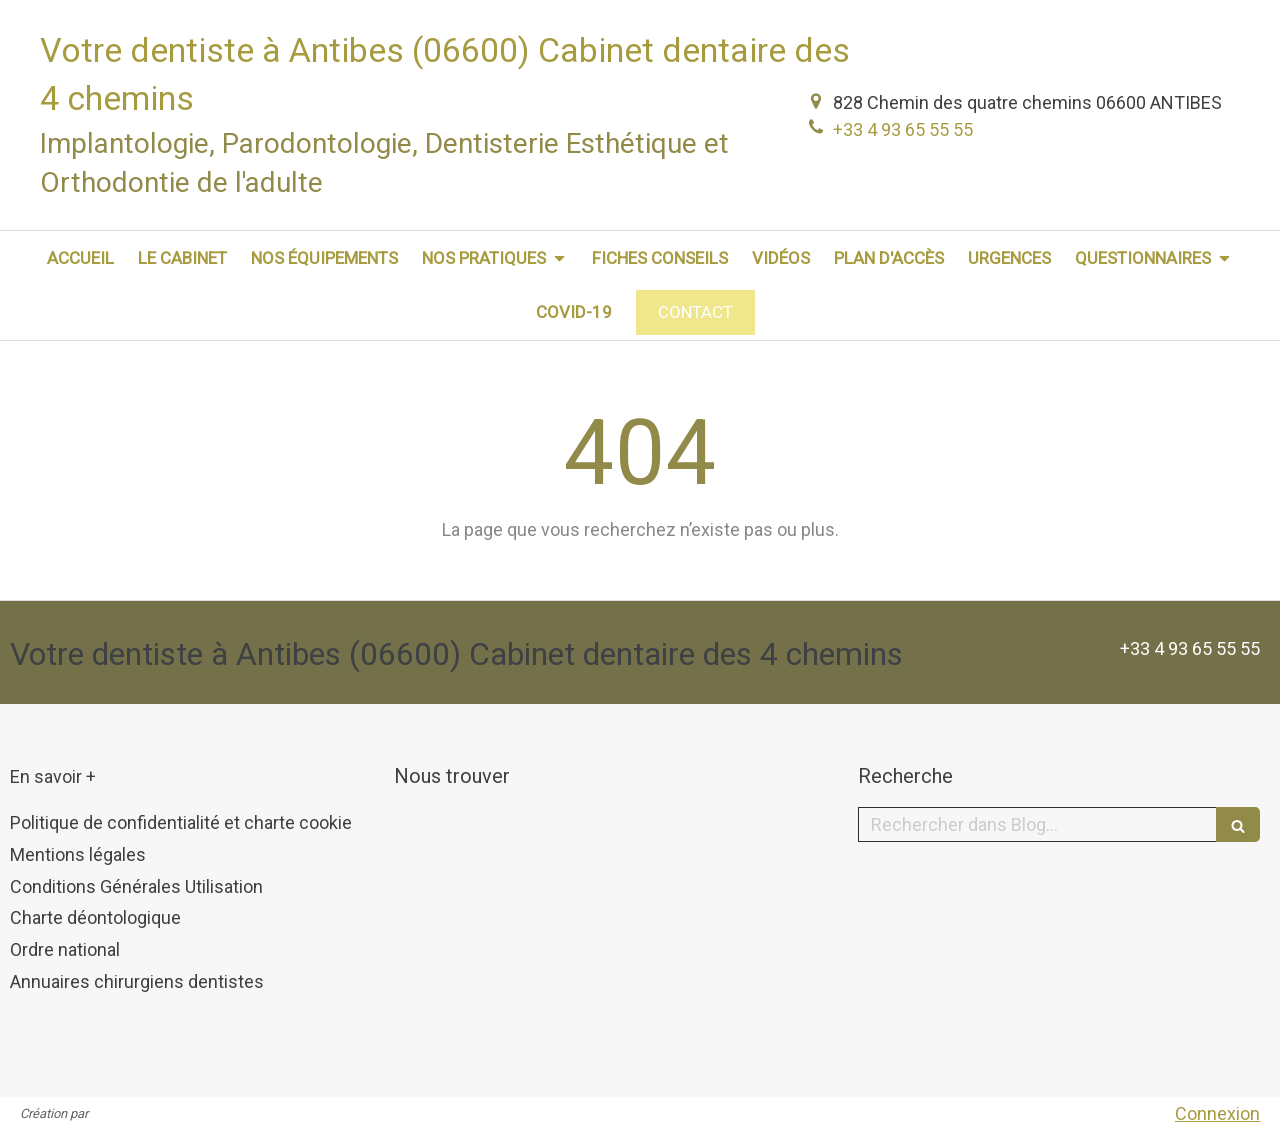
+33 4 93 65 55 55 (903, 129)
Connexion (1217, 1113)
